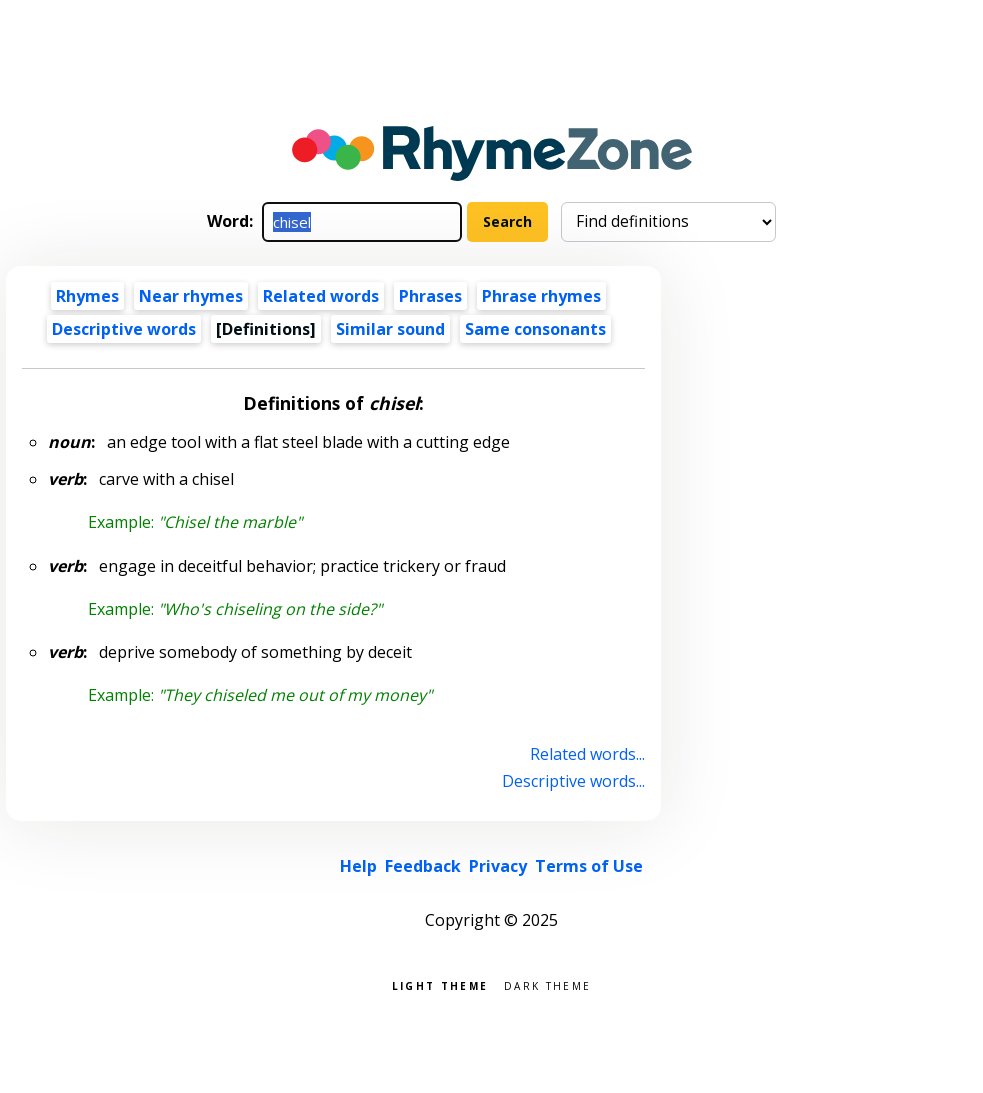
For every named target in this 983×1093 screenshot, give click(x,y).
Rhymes (87, 296)
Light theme (440, 984)
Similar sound (390, 329)
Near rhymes (191, 296)
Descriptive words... (573, 781)
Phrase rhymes (541, 296)
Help (358, 866)
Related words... (587, 754)
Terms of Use (589, 866)
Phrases (430, 296)
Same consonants (535, 329)
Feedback (423, 866)
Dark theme (547, 984)
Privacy (498, 866)
